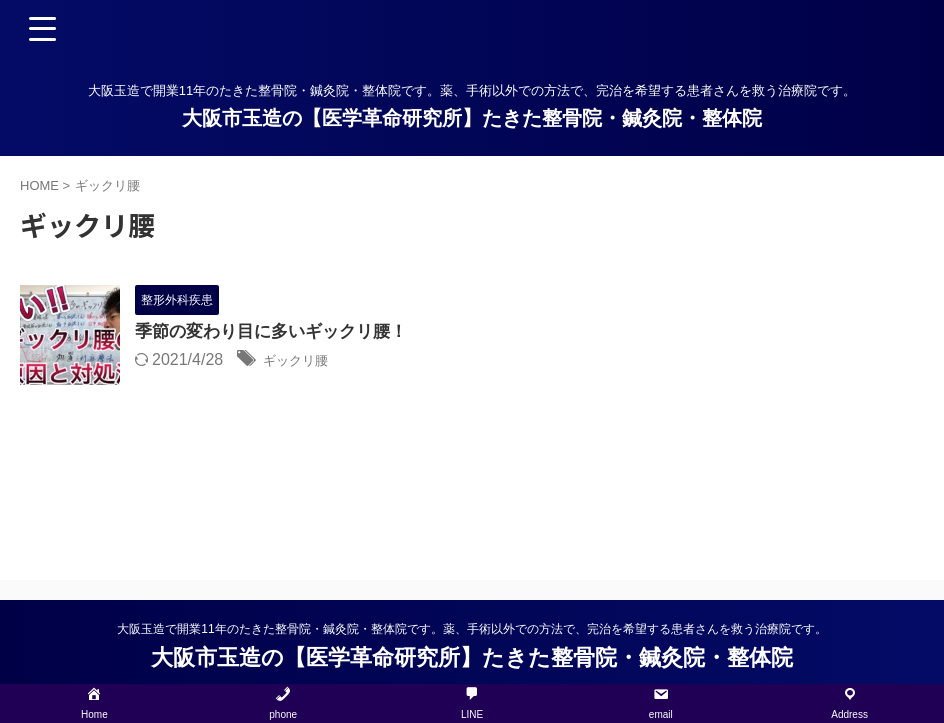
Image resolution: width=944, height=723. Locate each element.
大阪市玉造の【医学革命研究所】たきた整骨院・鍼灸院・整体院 (472, 118)
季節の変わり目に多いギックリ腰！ (279, 333)
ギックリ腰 (303, 361)
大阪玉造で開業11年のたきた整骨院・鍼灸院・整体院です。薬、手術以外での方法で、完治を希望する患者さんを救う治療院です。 (471, 629)
